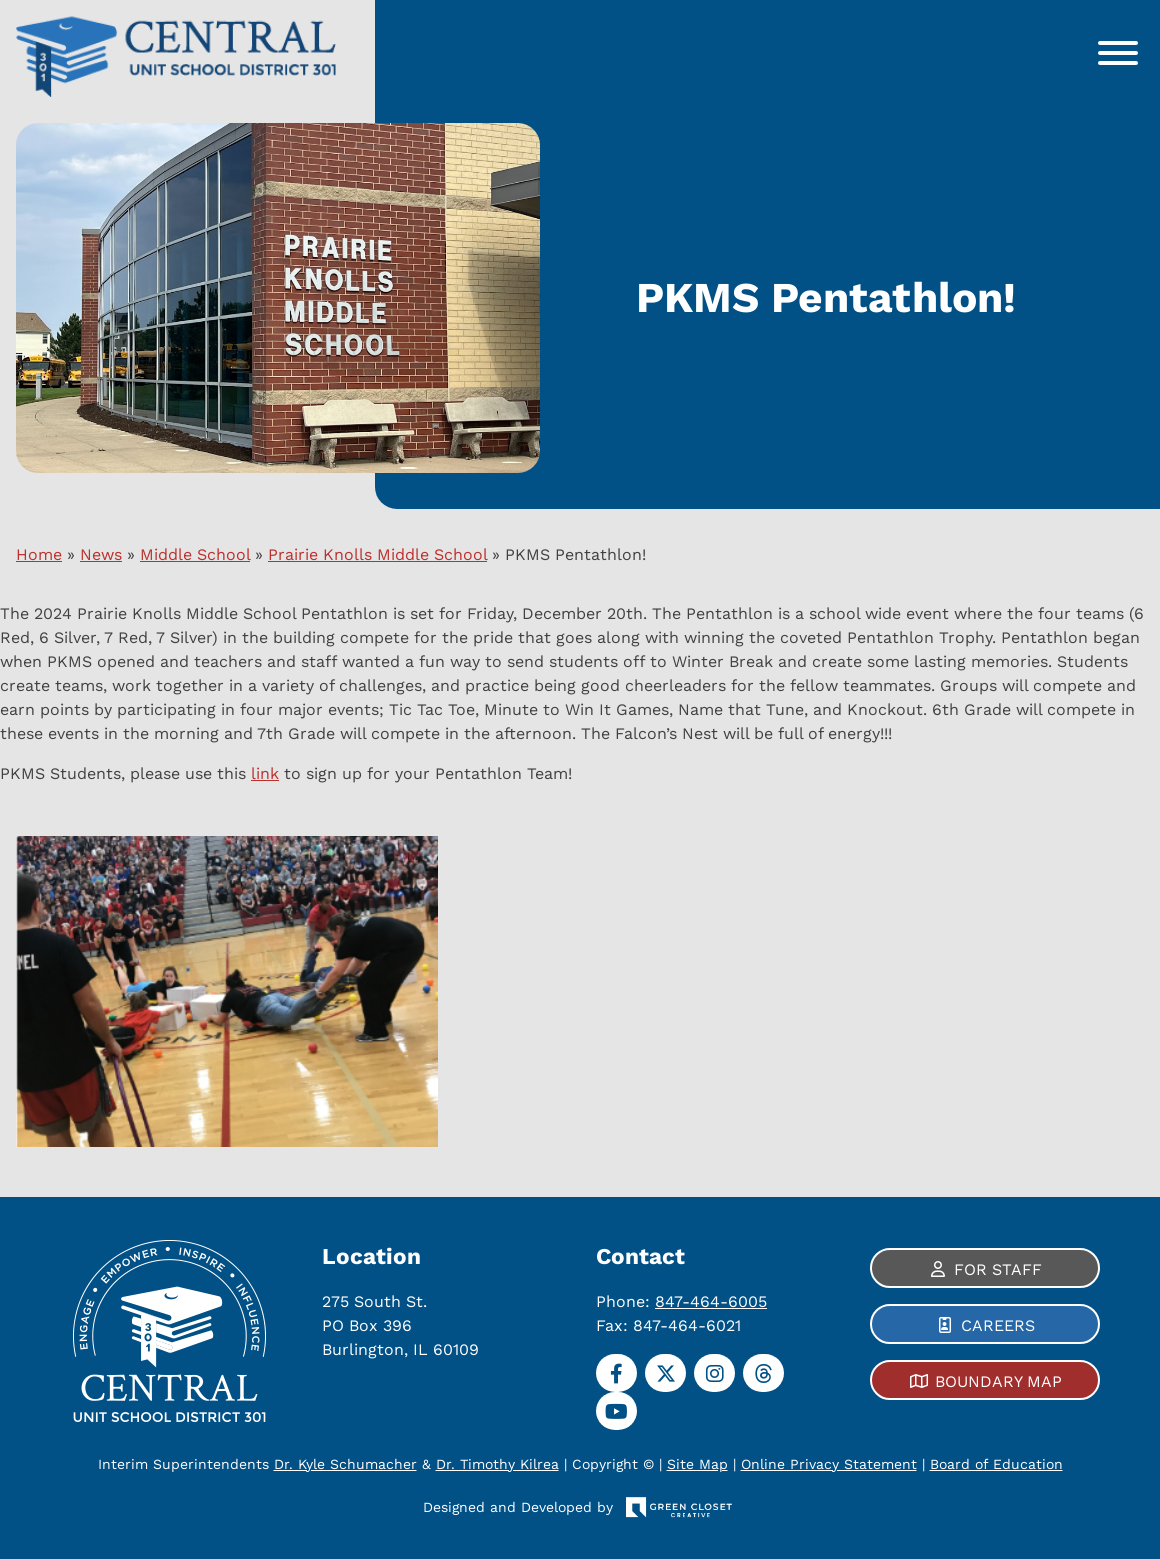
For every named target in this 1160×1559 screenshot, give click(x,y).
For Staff (998, 1269)
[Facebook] (616, 1373)
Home (39, 554)
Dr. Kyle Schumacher (345, 1464)
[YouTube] (616, 1411)
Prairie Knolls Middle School (377, 554)
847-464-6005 (711, 1301)
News (101, 554)
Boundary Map (998, 1381)
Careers (998, 1325)
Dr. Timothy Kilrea (497, 1464)
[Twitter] (665, 1373)
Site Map (697, 1464)
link (265, 773)
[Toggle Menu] (1118, 53)
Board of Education (996, 1464)
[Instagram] (714, 1373)
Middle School (195, 554)
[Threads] (763, 1373)
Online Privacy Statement (829, 1464)
